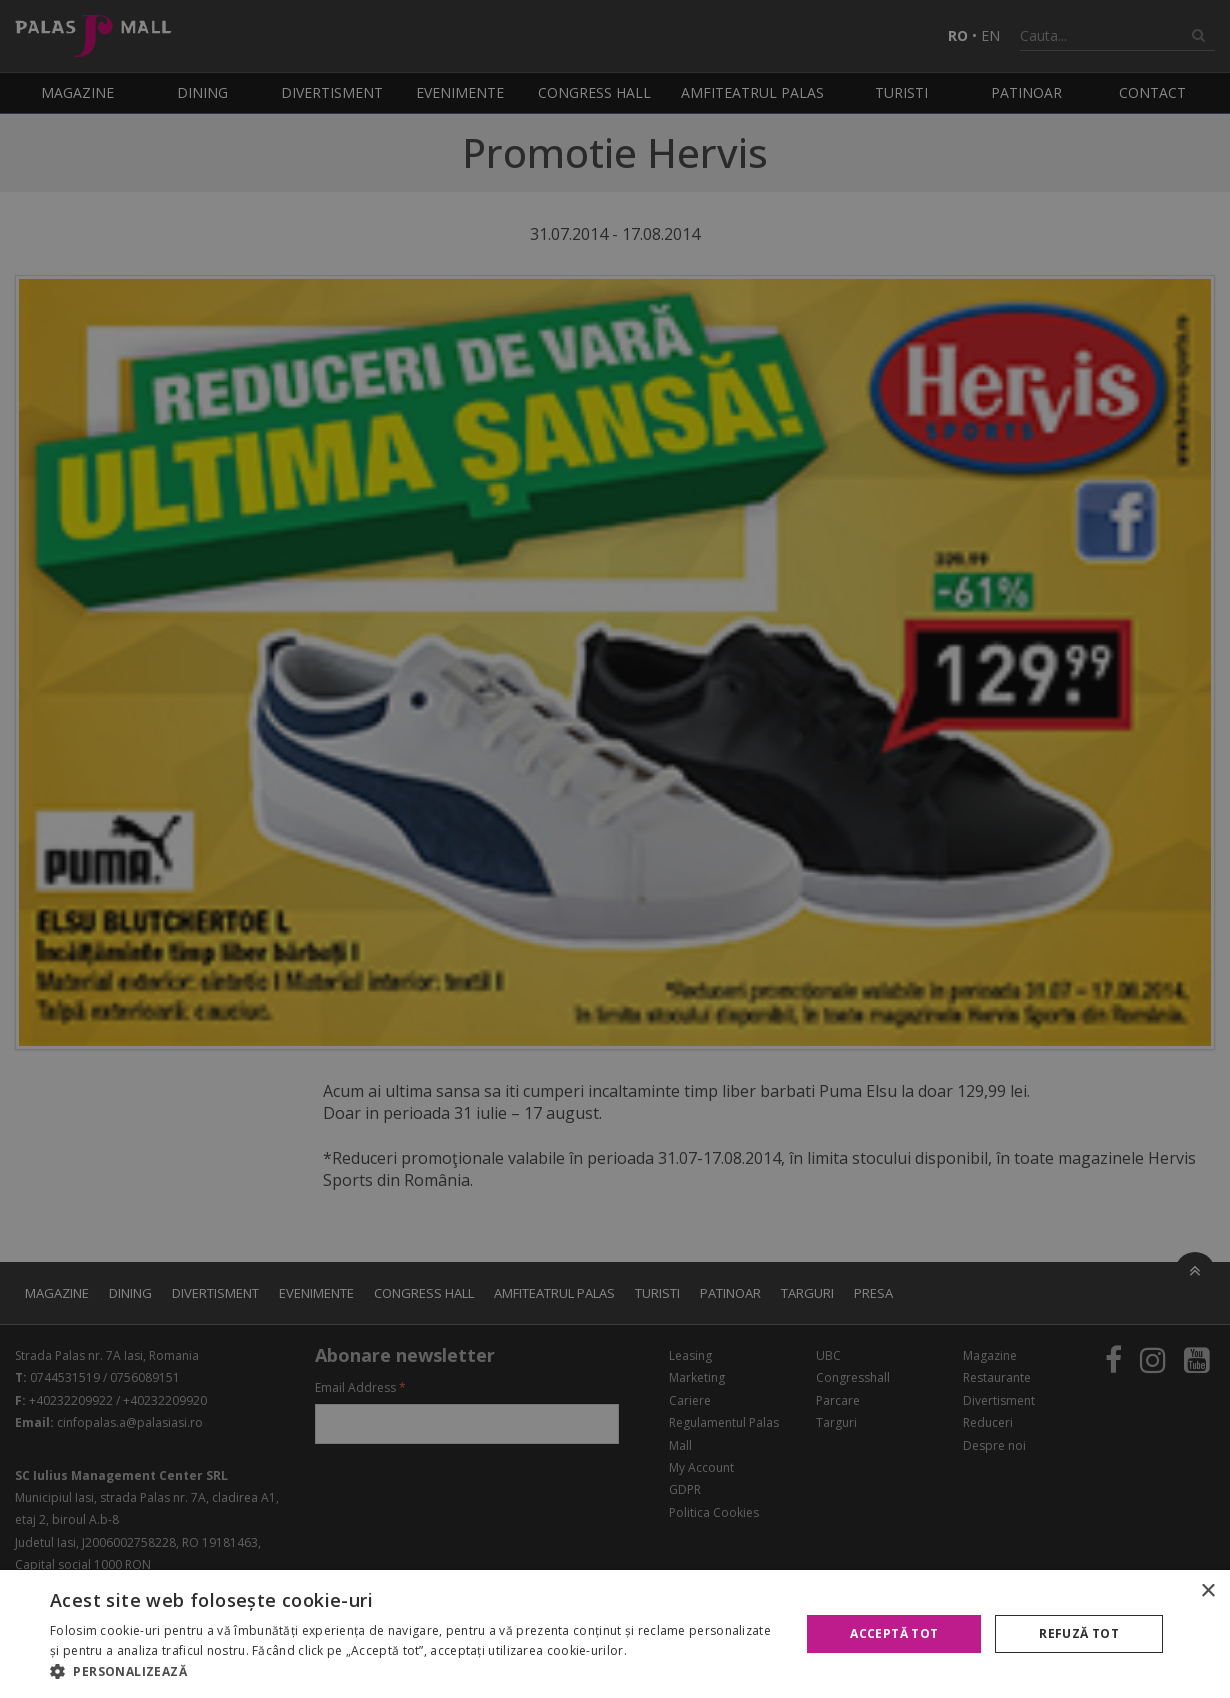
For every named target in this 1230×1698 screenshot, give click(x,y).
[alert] (615, 849)
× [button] (1207, 1591)
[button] (414, 1672)
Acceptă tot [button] (894, 1633)
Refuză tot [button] (1079, 1633)
